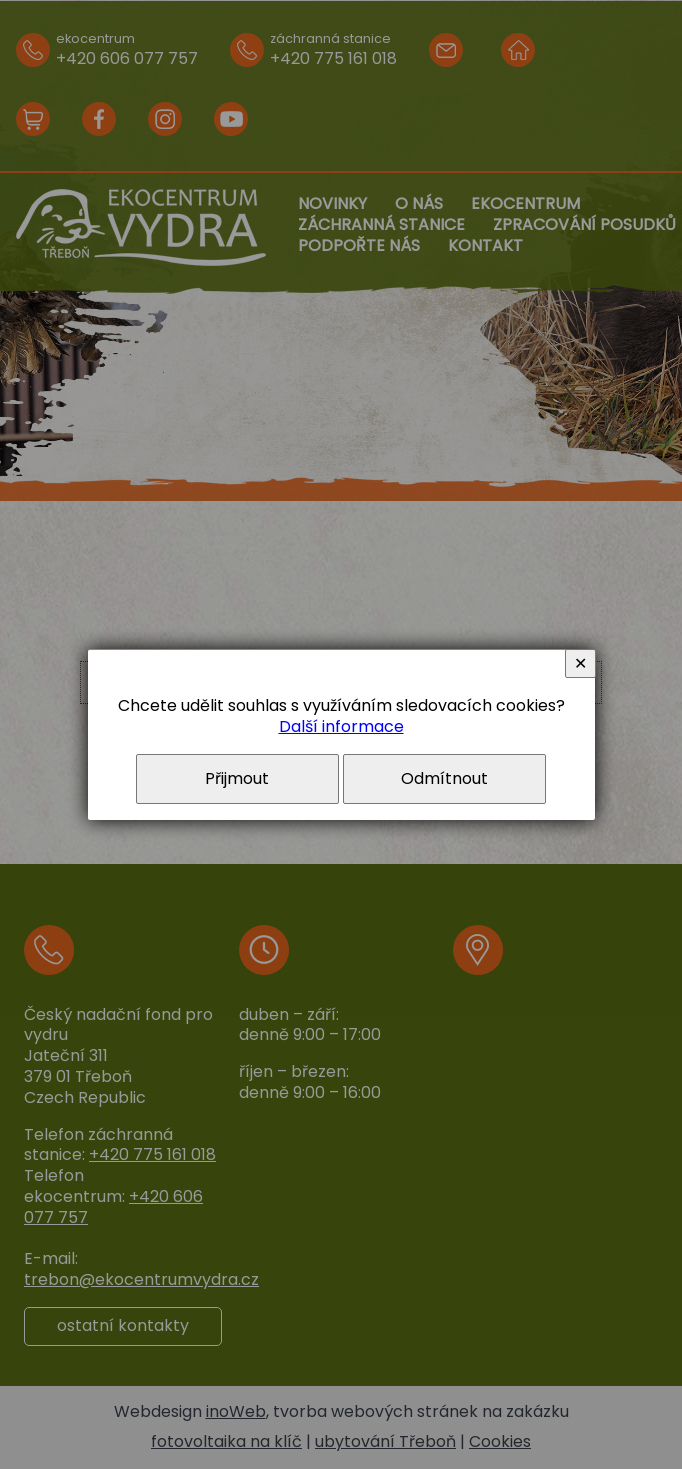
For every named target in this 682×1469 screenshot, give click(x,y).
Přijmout (237, 778)
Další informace (341, 726)
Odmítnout (444, 778)
